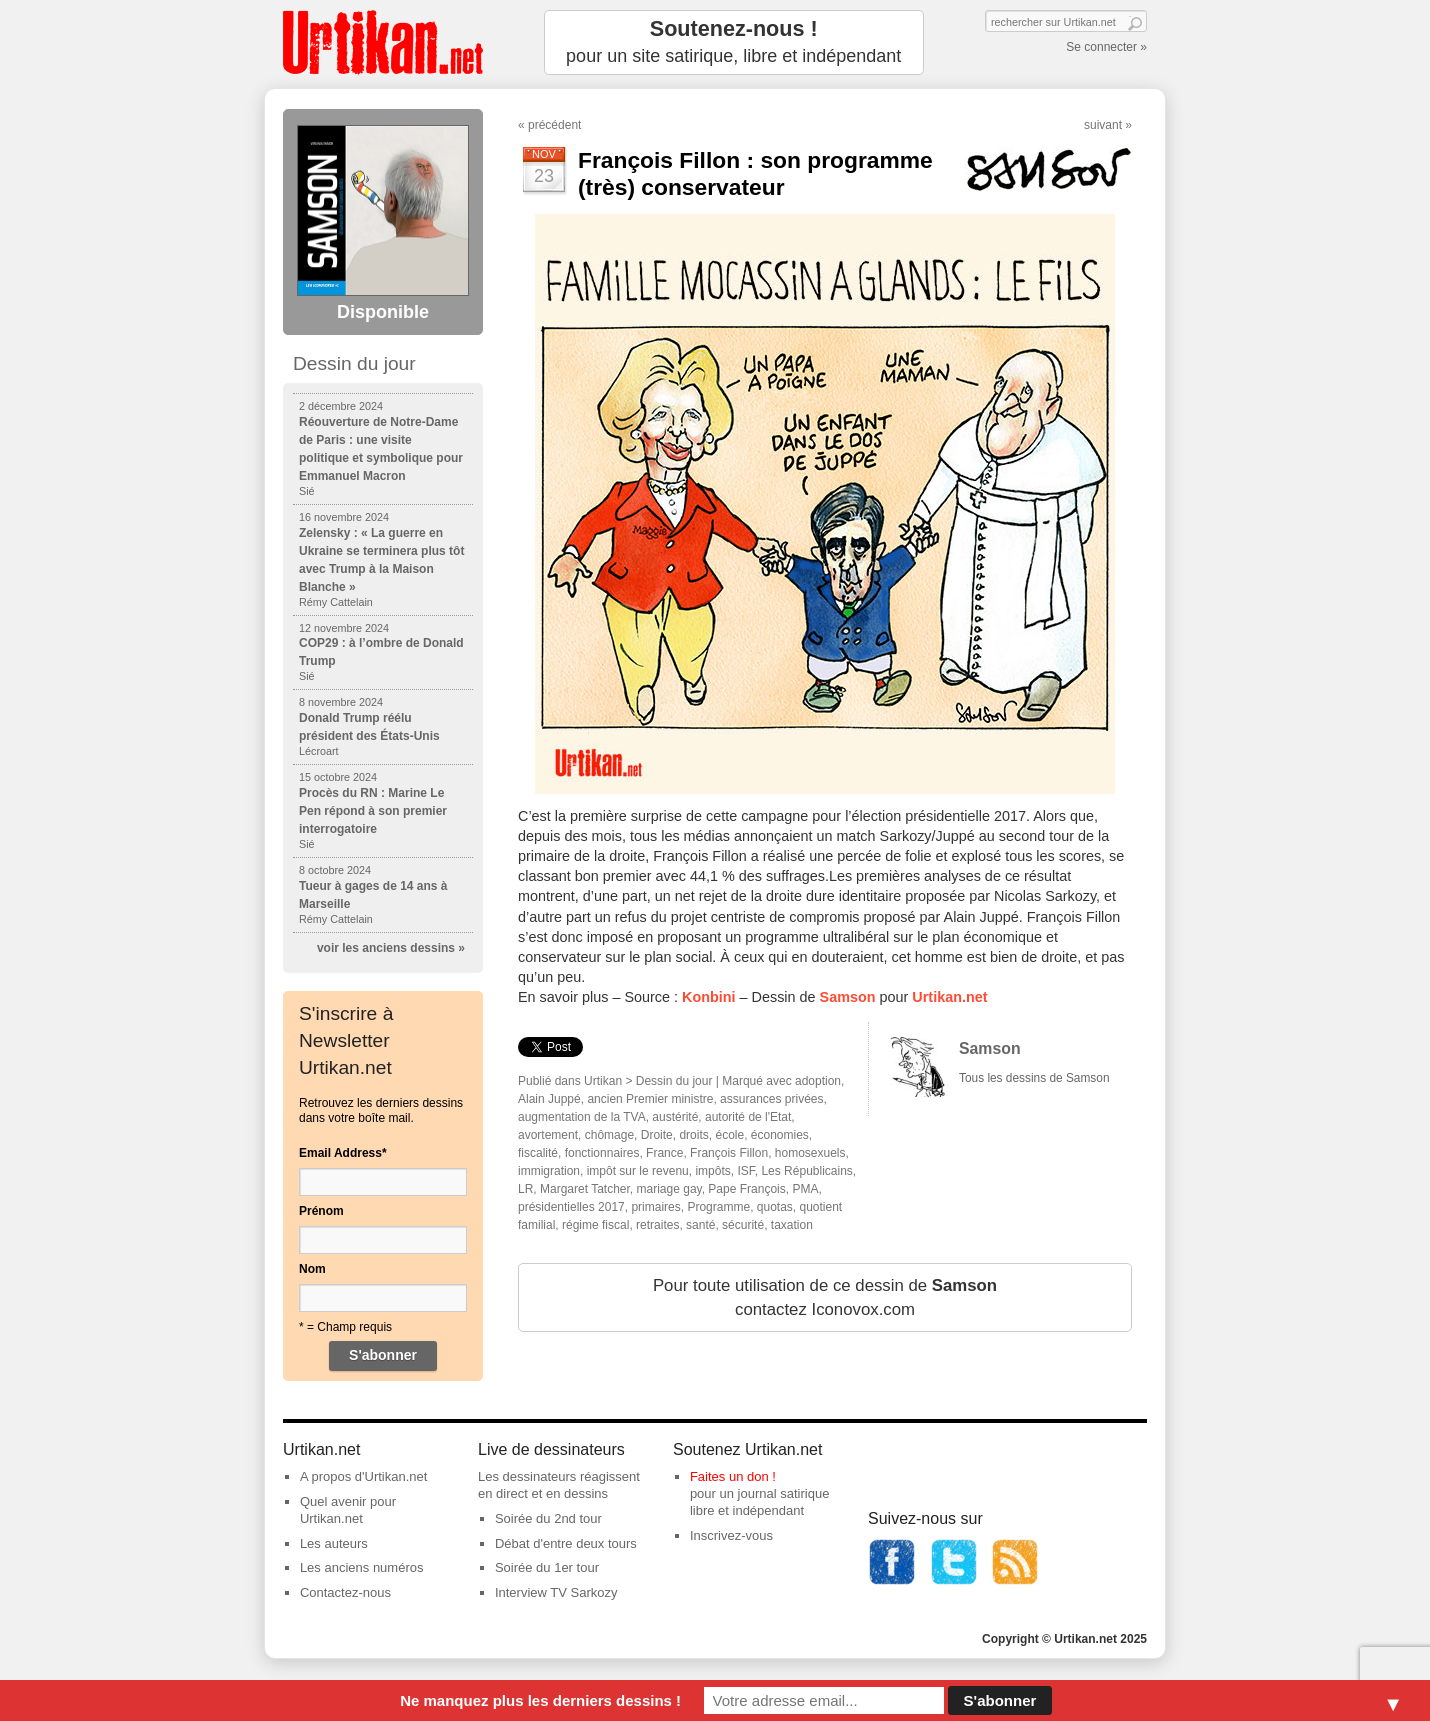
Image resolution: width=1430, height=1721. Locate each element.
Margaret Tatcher (585, 1189)
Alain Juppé (549, 1099)
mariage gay (669, 1189)
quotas (775, 1207)
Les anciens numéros (362, 1567)
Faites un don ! (733, 1476)
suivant (1103, 125)
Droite (657, 1135)
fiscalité (538, 1153)
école (729, 1135)
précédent (554, 125)
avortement (548, 1135)
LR (525, 1189)
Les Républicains (806, 1171)
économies (780, 1135)
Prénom (321, 1211)
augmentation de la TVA (582, 1117)
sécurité (743, 1225)
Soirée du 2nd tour (548, 1518)
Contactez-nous (345, 1592)
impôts (712, 1171)
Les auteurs (334, 1543)
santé (700, 1225)
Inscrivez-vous (731, 1535)
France (664, 1153)
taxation (792, 1225)
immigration (549, 1171)
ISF (745, 1171)
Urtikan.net (949, 997)
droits (693, 1135)
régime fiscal (595, 1225)
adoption (818, 1081)
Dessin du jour (674, 1081)
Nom (312, 1269)
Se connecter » (1106, 47)
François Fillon (729, 1153)
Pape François (746, 1189)
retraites (657, 1225)
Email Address (343, 1153)
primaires (655, 1207)
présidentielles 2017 (571, 1207)
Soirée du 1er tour (547, 1567)
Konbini (709, 997)
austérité (675, 1117)
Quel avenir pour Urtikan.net (348, 1510)
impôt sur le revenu (638, 1171)
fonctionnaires (602, 1153)
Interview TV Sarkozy (556, 1592)
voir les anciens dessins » (391, 948)
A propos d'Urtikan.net (364, 1476)
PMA (805, 1189)
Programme (718, 1207)
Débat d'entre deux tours (566, 1543)
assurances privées (771, 1099)
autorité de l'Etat (748, 1117)
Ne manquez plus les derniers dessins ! (540, 1700)
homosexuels (810, 1153)
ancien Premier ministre (650, 1099)
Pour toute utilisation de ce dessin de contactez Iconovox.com (825, 1297)
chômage (609, 1135)
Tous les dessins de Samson (1034, 1078)
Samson (848, 997)
